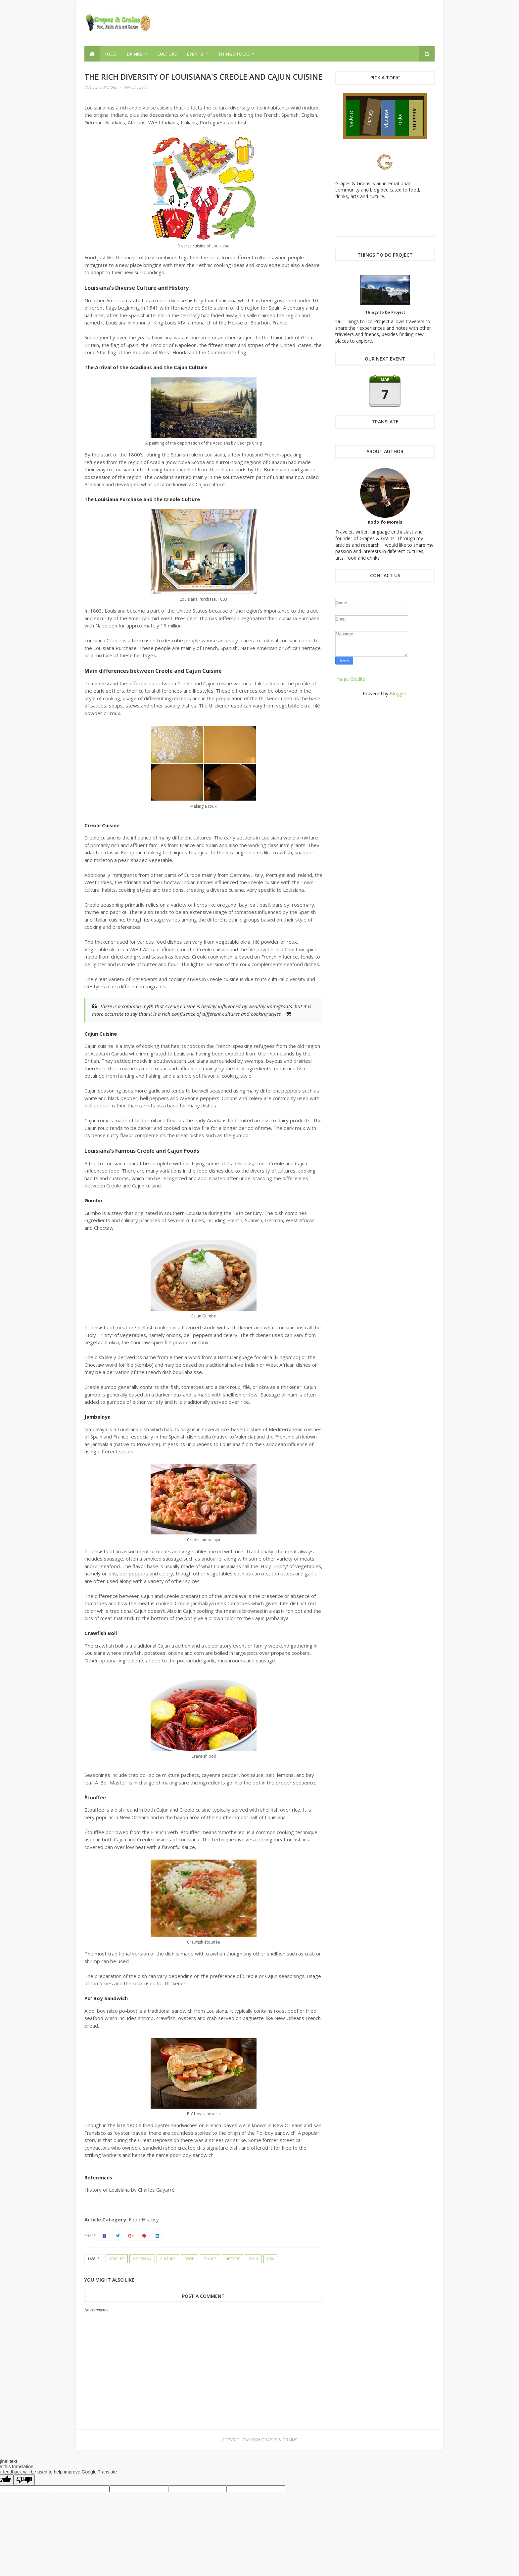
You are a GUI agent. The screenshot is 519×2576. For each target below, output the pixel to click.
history (232, 2258)
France (210, 2258)
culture (167, 2258)
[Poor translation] (24, 2479)
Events (195, 54)
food (189, 2258)
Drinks (134, 54)
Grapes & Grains (279, 2440)
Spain (253, 2258)
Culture (167, 54)
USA (270, 2258)
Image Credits (350, 679)
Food (111, 54)
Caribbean (142, 2258)
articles (116, 2258)
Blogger (398, 693)
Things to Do (234, 54)
